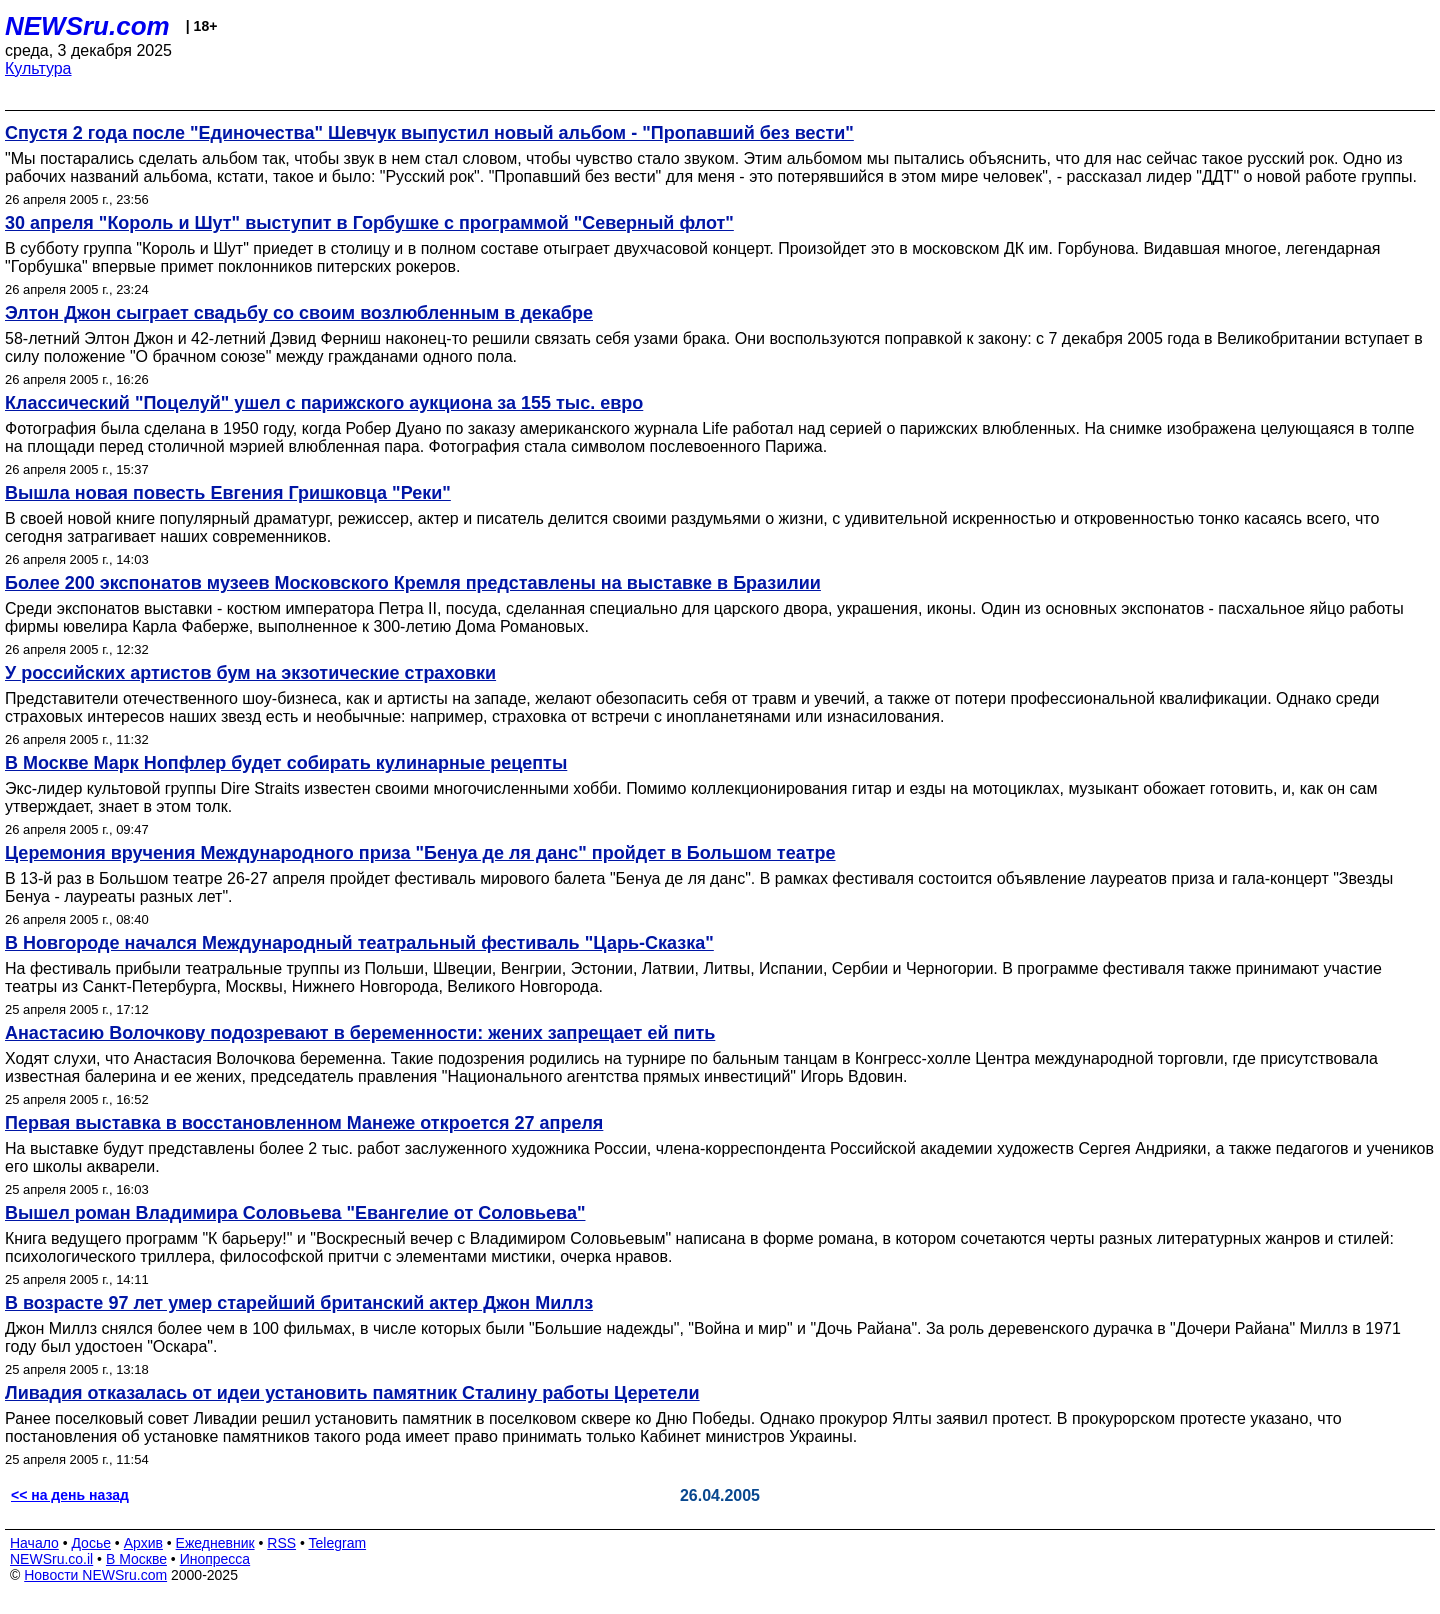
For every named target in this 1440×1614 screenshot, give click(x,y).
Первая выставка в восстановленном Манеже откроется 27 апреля (304, 1123)
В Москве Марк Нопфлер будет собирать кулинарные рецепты (286, 763)
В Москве (136, 1559)
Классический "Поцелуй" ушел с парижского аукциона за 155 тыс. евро (324, 403)
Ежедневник (215, 1543)
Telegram (338, 1543)
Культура (38, 68)
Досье (91, 1543)
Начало (34, 1543)
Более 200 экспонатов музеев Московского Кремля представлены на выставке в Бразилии (413, 583)
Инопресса (215, 1559)
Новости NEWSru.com (95, 1575)
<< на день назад (70, 1495)
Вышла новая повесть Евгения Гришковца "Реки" (228, 493)
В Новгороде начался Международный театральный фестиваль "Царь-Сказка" (359, 943)
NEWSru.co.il (51, 1559)
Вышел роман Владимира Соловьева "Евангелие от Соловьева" (295, 1213)
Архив (143, 1543)
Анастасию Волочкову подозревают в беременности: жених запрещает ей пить (360, 1033)
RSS (281, 1543)
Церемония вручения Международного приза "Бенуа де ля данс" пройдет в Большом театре (420, 853)
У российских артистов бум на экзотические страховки (250, 673)
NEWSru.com (87, 26)
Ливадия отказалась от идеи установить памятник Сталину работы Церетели (352, 1393)
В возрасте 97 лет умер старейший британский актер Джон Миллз (299, 1303)
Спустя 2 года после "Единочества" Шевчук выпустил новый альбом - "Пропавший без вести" (429, 133)
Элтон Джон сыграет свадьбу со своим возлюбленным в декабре (299, 313)
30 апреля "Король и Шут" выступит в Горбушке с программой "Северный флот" (369, 223)
